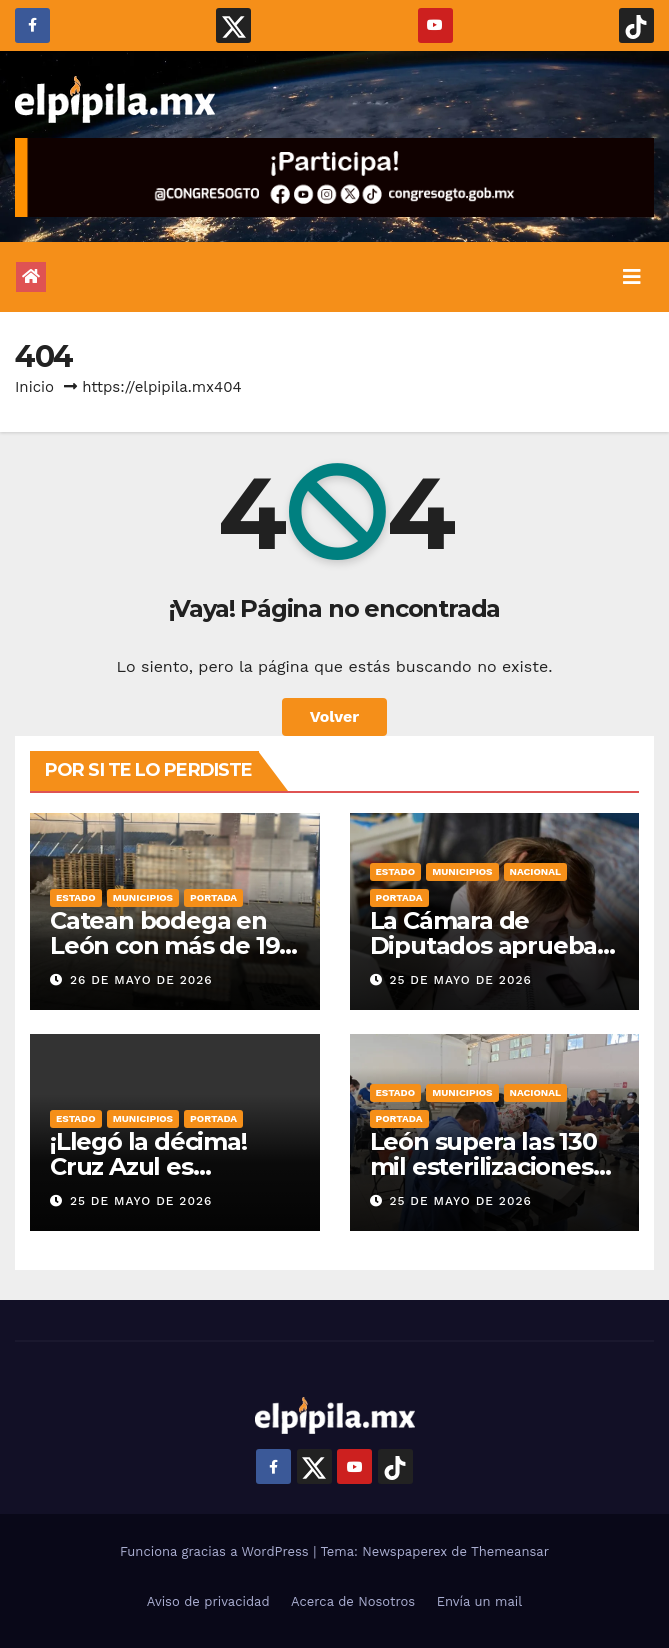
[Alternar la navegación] (632, 277)
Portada (213, 897)
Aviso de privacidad (208, 1601)
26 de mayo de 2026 (141, 980)
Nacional (536, 871)
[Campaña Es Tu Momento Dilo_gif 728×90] (334, 177)
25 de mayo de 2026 (460, 980)
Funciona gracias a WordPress (216, 1551)
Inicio (34, 387)
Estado (76, 897)
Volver (335, 716)
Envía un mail (480, 1601)
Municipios (143, 897)
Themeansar (510, 1551)
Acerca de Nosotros (353, 1601)
